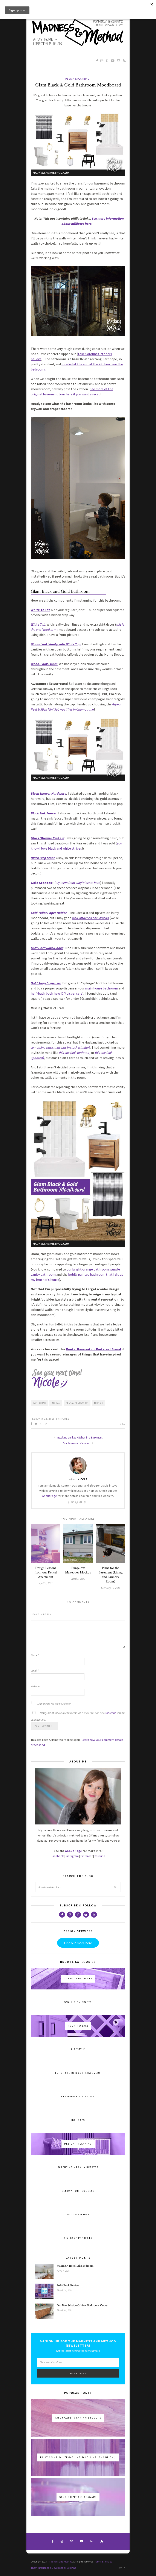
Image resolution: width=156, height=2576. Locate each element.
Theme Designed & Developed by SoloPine (53, 2567)
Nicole (64, 1418)
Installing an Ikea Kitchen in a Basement (78, 1437)
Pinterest (87, 1856)
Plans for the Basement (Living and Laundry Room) (110, 1575)
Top (122, 2567)
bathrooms (39, 1403)
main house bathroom (101, 988)
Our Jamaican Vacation (78, 1443)
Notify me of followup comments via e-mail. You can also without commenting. (78, 1716)
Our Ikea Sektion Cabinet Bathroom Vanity (82, 2305)
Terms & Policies (103, 2561)
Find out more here (78, 1943)
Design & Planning (77, 78)
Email (35, 1671)
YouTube (100, 1856)
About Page (49, 1496)
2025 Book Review (68, 2285)
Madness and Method (60, 2561)
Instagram (72, 1856)
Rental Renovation (77, 1403)
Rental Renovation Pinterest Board (93, 1349)
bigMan (56, 1403)
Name (35, 1655)
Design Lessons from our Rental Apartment (46, 1572)
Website (35, 1686)
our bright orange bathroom (88, 1269)
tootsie (98, 1403)
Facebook (57, 1856)
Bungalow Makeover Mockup (78, 1570)
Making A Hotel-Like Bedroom (75, 2266)
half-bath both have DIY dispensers (56, 993)
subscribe (110, 1713)
